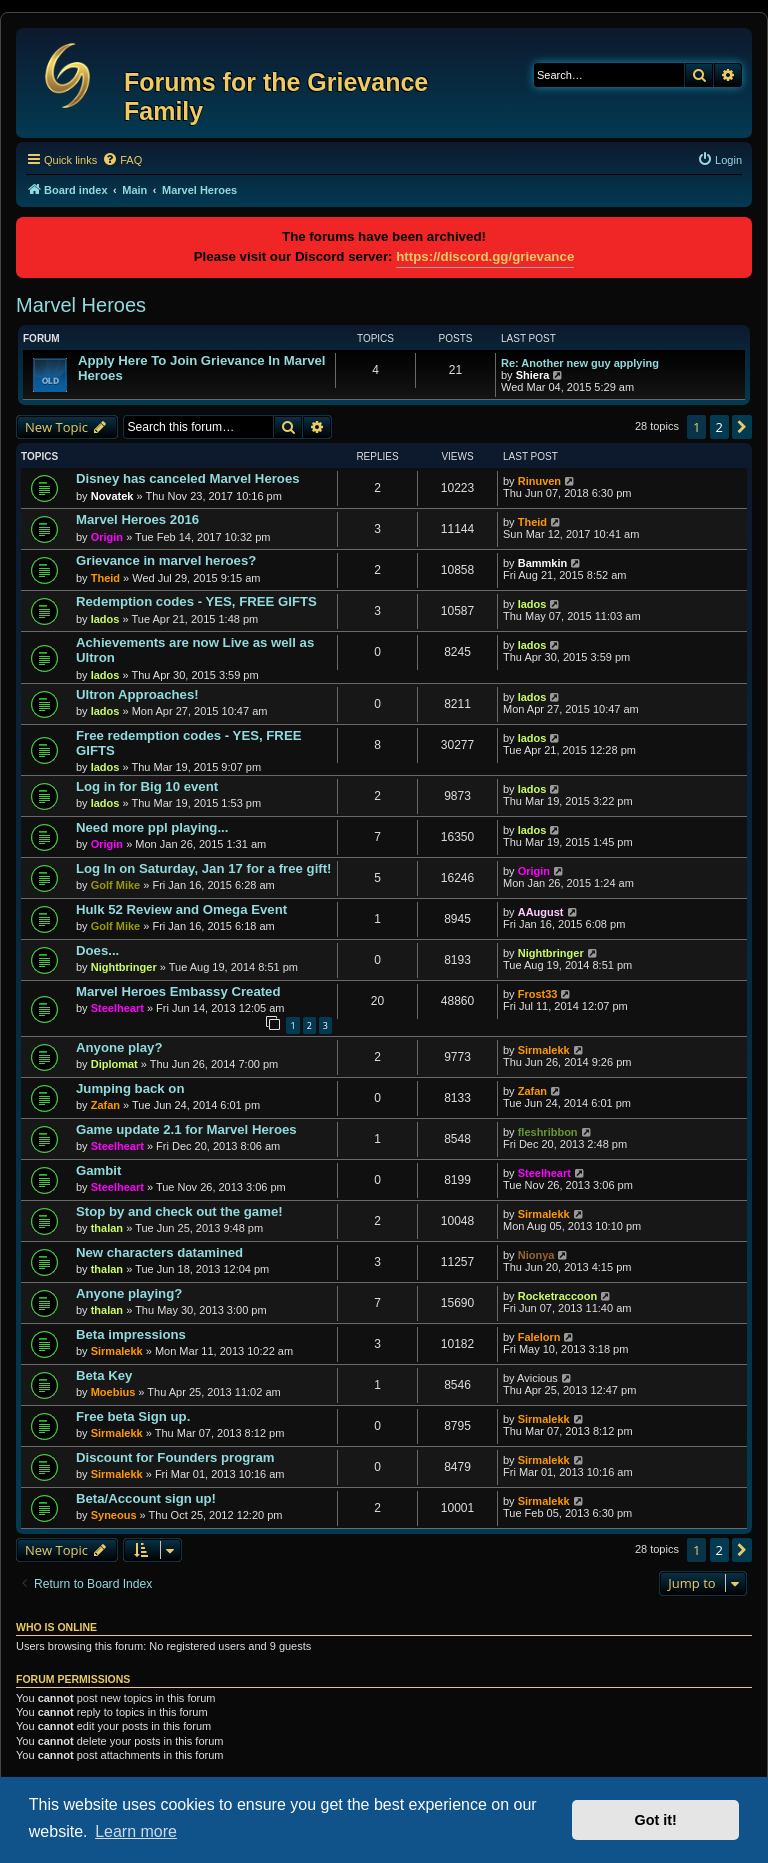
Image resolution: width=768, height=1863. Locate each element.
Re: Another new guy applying (580, 363)
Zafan (105, 1105)
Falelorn (539, 1337)
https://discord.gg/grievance (485, 256)
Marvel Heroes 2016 (137, 519)
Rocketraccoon (557, 1296)
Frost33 (538, 994)
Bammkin (543, 563)
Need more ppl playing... (152, 827)
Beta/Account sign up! (146, 1498)
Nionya (536, 1255)
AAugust (541, 912)
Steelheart (117, 1008)
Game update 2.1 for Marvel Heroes (186, 1129)
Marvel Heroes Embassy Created (178, 991)
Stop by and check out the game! (179, 1211)
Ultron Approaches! (137, 694)
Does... (97, 950)
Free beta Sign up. (133, 1416)
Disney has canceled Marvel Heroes (188, 478)
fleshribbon (548, 1132)
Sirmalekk (544, 1050)
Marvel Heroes (81, 305)
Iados (105, 619)
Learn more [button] (136, 1831)
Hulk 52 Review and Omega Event (181, 909)
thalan (107, 1228)
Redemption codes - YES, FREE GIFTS (196, 601)
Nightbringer (124, 967)
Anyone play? (119, 1047)
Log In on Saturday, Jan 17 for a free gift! (203, 868)
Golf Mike (116, 885)
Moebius (113, 1392)
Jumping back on (130, 1088)
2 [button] (719, 427)
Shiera (533, 375)
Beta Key (104, 1375)
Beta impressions (131, 1334)
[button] (742, 427)
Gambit (98, 1170)
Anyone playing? (129, 1293)
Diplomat (114, 1064)
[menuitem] (122, 160)
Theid (532, 522)
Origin (107, 537)
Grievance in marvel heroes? (166, 560)
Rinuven (539, 481)
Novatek (112, 496)
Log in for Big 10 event (147, 786)
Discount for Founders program (175, 1457)
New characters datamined (159, 1252)
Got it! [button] (656, 1820)
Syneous (114, 1515)
